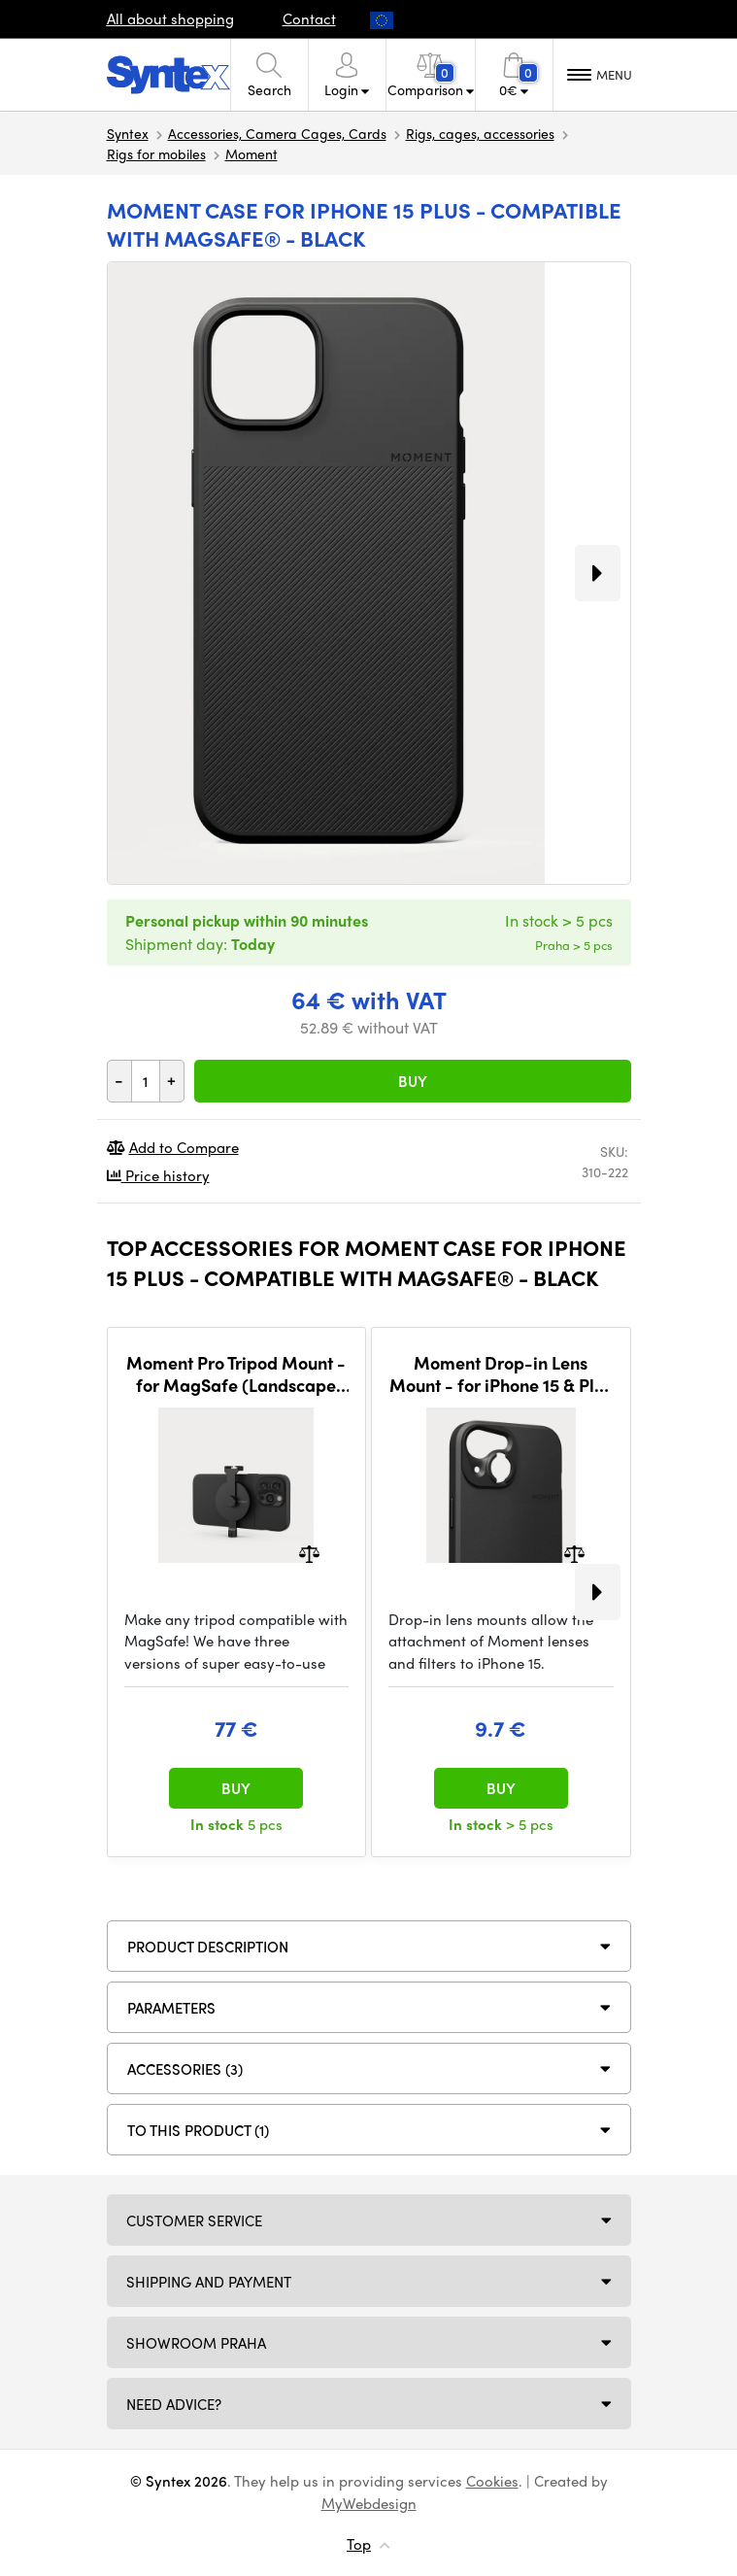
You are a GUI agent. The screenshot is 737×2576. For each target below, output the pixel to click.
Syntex (128, 133)
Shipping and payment (208, 2281)
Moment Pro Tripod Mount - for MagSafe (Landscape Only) (236, 1374)
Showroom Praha (196, 2343)
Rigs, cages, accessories (480, 133)
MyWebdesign (369, 2503)
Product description (207, 1946)
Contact (309, 18)
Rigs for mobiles (156, 153)
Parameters (171, 2007)
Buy (412, 1081)
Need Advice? (173, 2404)
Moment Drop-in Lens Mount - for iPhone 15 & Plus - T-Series (500, 1374)
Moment (251, 153)
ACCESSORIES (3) (185, 2069)
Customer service (194, 2220)
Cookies (492, 2480)
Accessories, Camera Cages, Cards (277, 133)
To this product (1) (198, 2130)
